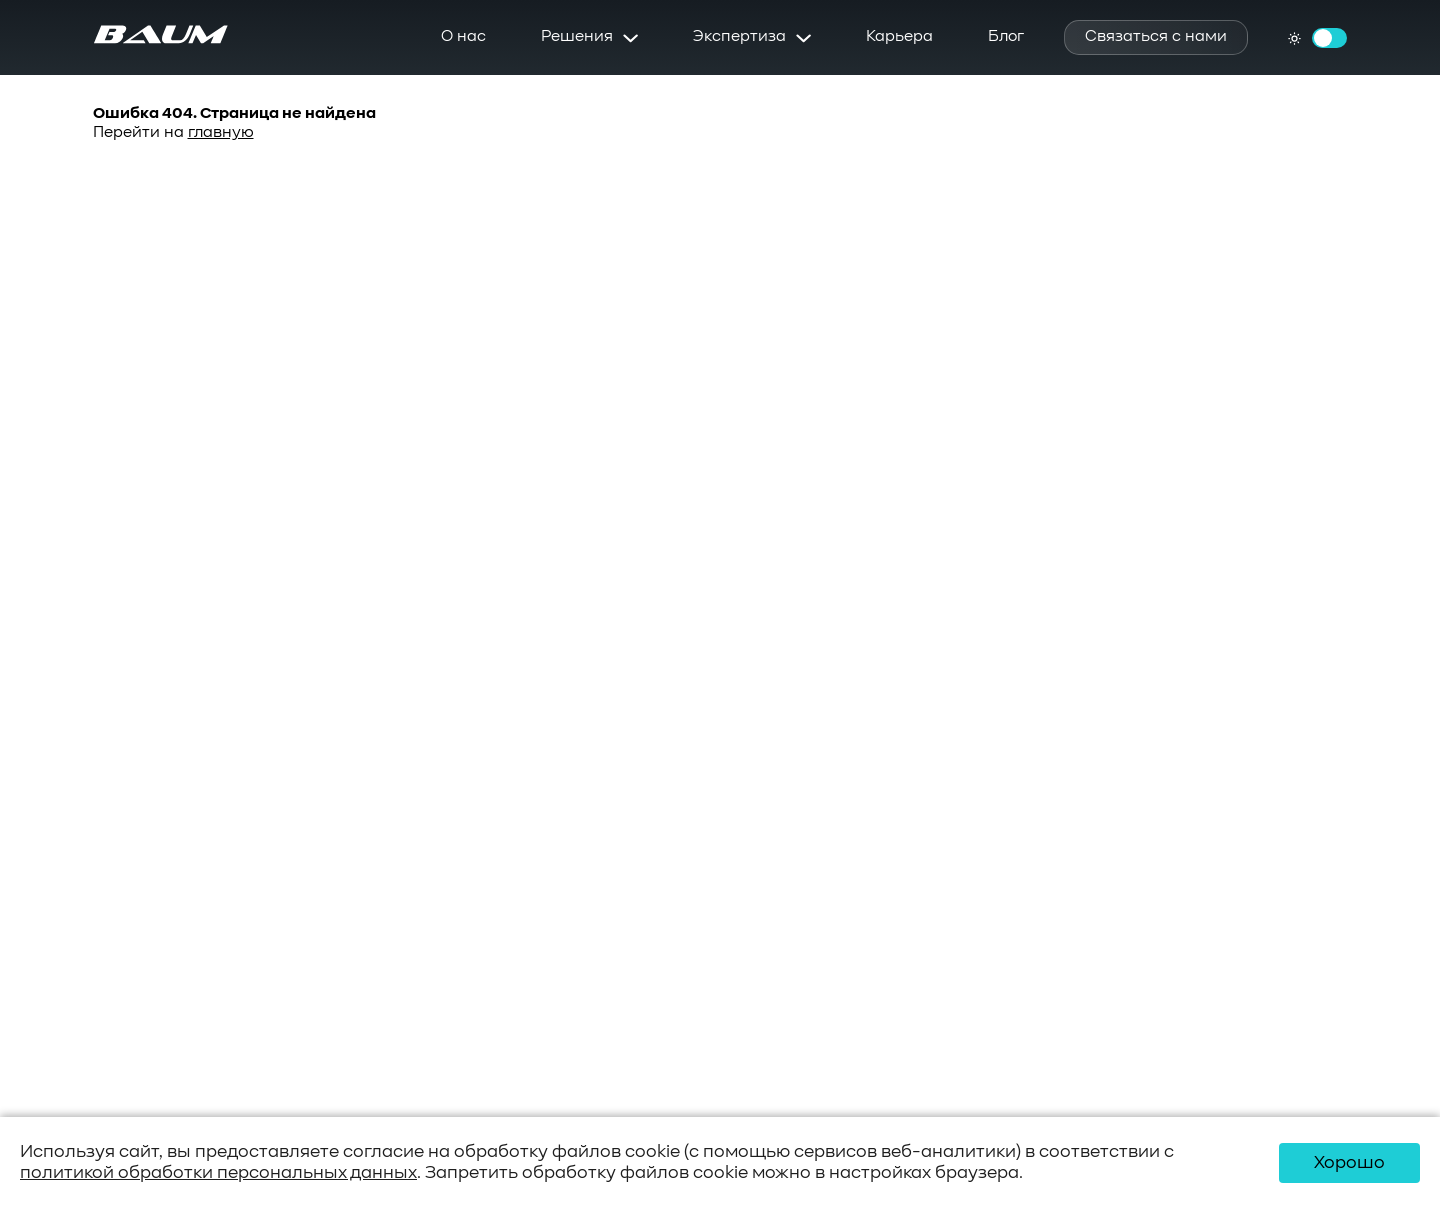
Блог (1006, 37)
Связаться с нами (1156, 37)
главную (221, 133)
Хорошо (1349, 1163)
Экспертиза (739, 37)
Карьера (899, 37)
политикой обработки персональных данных (218, 1173)
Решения (577, 37)
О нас (463, 37)
